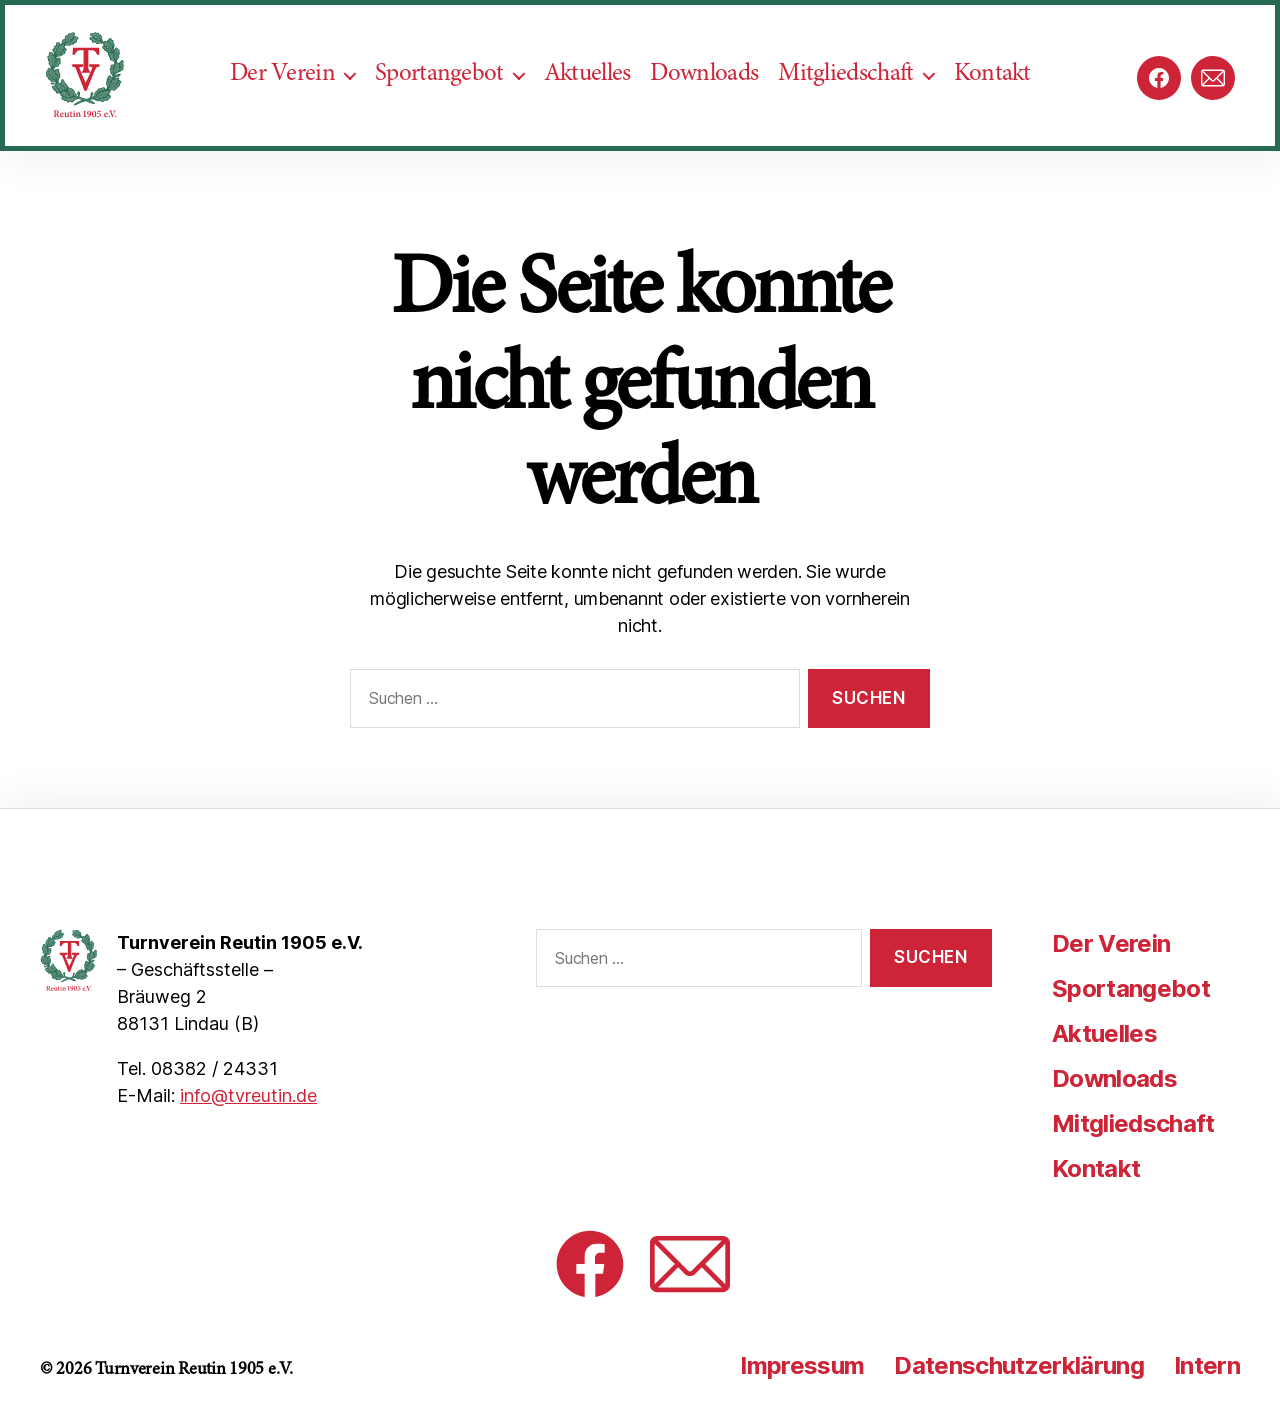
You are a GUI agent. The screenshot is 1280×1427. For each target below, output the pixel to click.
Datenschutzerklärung (1019, 1365)
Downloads (714, 91)
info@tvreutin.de (248, 1095)
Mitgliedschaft (855, 91)
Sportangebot (449, 91)
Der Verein (292, 91)
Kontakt (1002, 91)
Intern (1207, 1365)
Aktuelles (597, 91)
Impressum (802, 1365)
